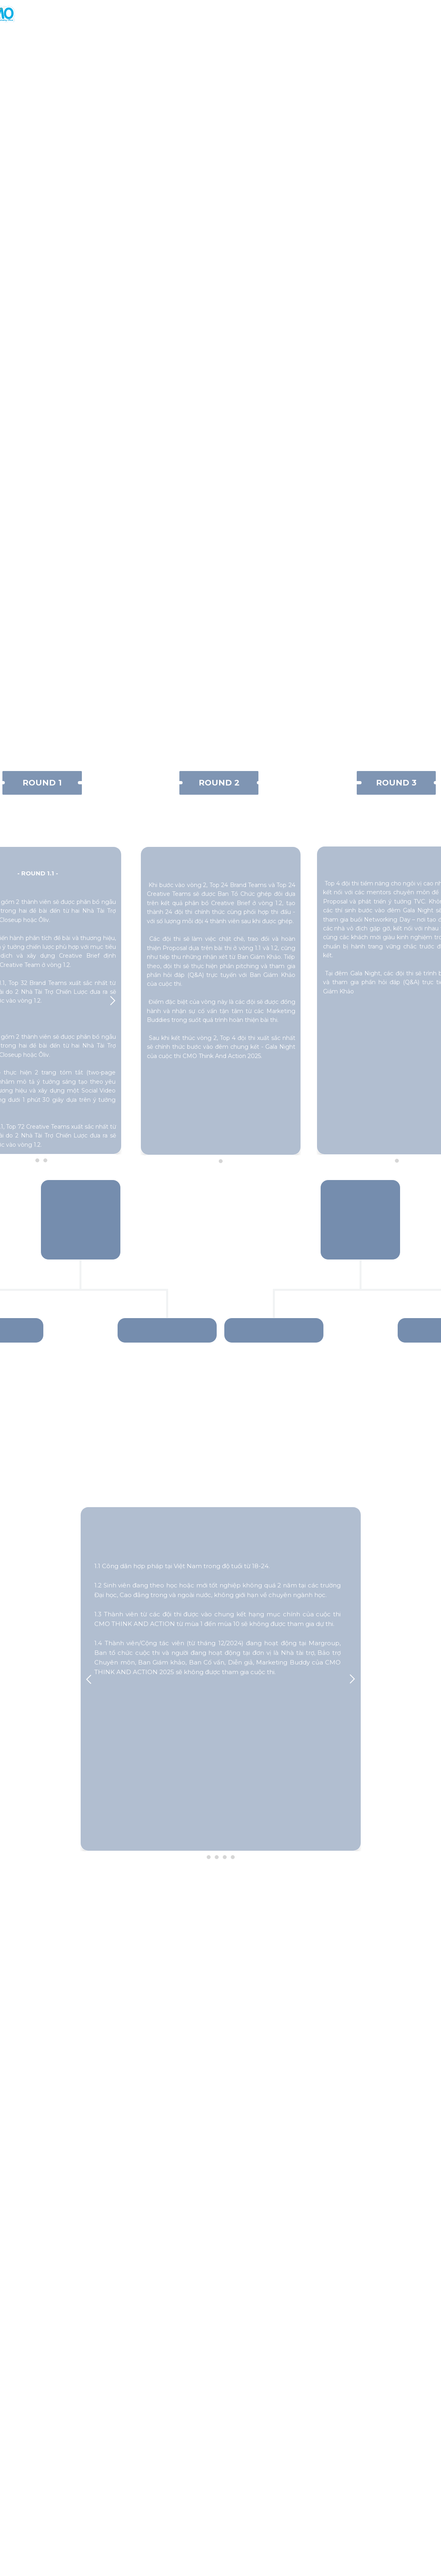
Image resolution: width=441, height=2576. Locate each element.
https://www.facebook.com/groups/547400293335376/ (233, 2551)
